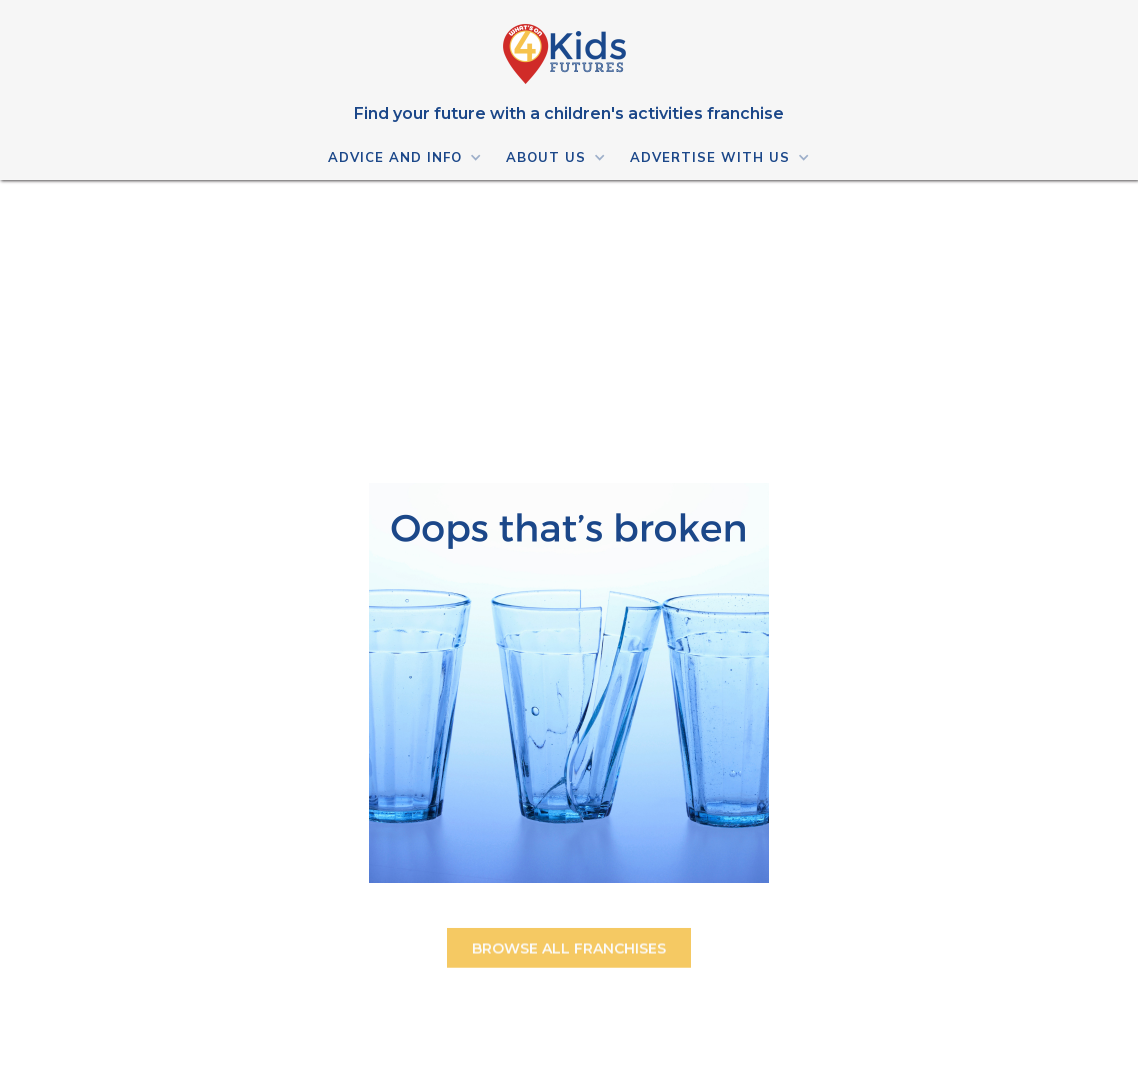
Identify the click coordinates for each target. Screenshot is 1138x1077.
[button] (404, 157)
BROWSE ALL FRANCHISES (569, 954)
